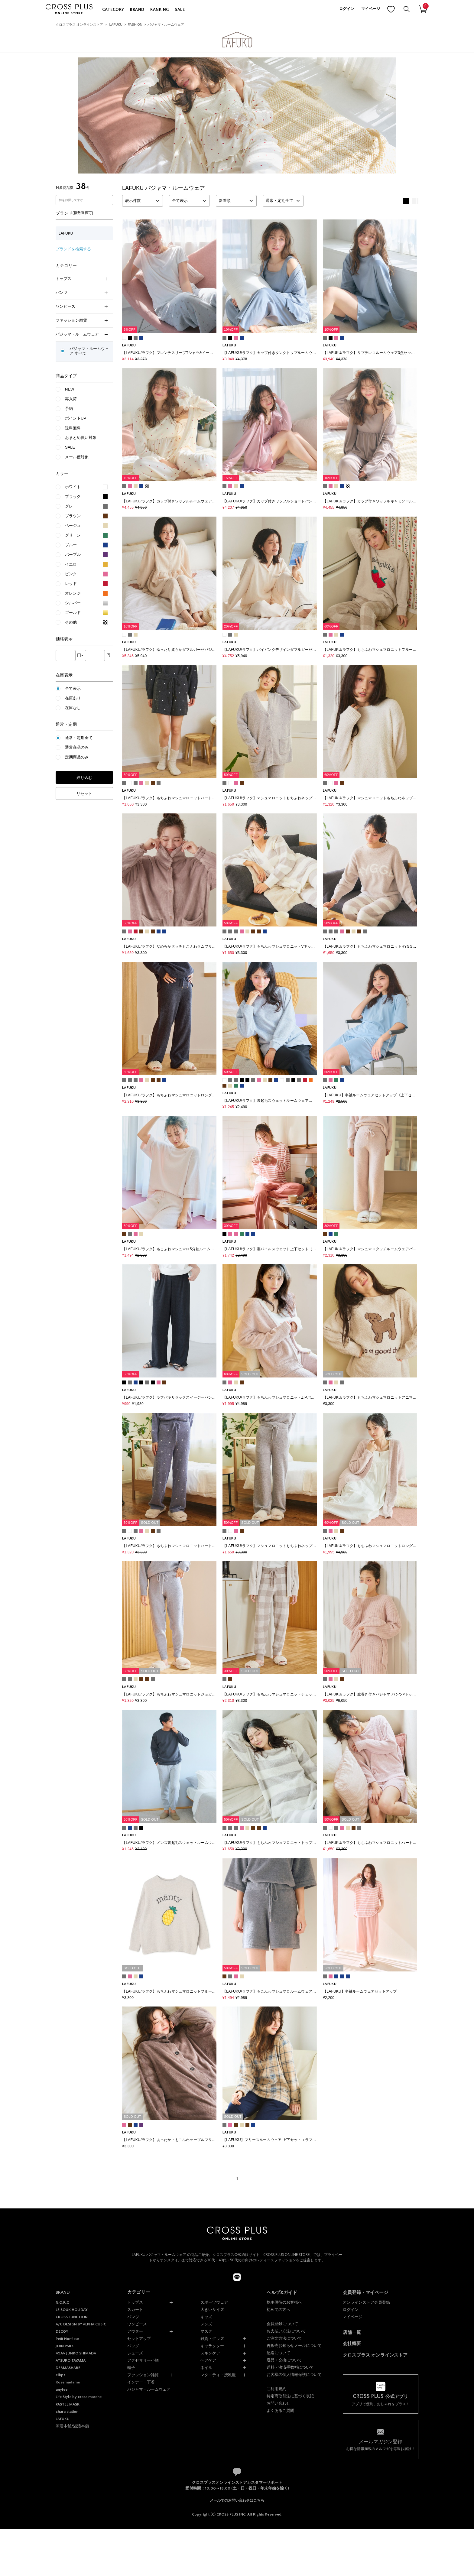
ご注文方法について (284, 2338)
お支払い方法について (286, 2331)
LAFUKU (115, 24)
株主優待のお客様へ (284, 2302)
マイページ (370, 9)
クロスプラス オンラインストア (79, 24)
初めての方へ (278, 2309)
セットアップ (139, 2338)
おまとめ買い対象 (80, 437)
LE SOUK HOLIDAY (71, 2310)
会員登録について (282, 2323)
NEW (69, 389)
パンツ (82, 292)
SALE (180, 9)
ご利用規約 (276, 2388)
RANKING (159, 9)
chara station (67, 2411)
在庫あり (73, 698)
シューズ (135, 2353)
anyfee (61, 2389)
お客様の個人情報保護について (294, 2374)
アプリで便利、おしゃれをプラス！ (380, 2399)
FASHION (135, 24)
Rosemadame (68, 2382)
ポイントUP (75, 418)
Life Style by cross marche (79, 2397)
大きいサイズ (212, 2309)
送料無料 (73, 428)
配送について (278, 2353)
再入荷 (71, 399)
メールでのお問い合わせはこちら (237, 2500)
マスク (206, 2331)
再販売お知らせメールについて (294, 2345)
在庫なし (73, 708)
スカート (135, 2309)
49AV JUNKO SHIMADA (76, 2353)
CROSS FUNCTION (72, 2317)
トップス (82, 278)
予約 (69, 408)
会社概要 (352, 2343)
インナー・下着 (141, 2382)
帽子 (131, 2367)
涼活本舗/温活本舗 (72, 2426)
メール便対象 (77, 457)
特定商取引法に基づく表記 (290, 2396)
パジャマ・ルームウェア (166, 24)
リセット (84, 793)
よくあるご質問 (280, 2410)
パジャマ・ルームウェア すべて (89, 351)
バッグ (133, 2346)
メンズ (206, 2324)
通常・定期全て (79, 737)
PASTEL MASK (68, 2404)
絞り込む (84, 777)
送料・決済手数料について (290, 2367)
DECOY (62, 2331)
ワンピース (82, 306)
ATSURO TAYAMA (71, 2360)
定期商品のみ (77, 757)
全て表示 (73, 688)
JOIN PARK (65, 2346)
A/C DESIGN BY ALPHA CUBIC (81, 2324)
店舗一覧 (352, 2332)
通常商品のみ (77, 747)
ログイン (346, 9)
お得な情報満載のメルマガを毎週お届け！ (380, 2444)
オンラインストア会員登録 (366, 2302)
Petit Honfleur (67, 2339)
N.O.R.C (62, 2302)
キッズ (206, 2317)
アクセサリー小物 (143, 2360)
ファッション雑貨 (82, 320)
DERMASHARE (68, 2368)
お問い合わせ (278, 2403)
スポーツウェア (214, 2302)
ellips (60, 2375)
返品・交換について (284, 2360)
